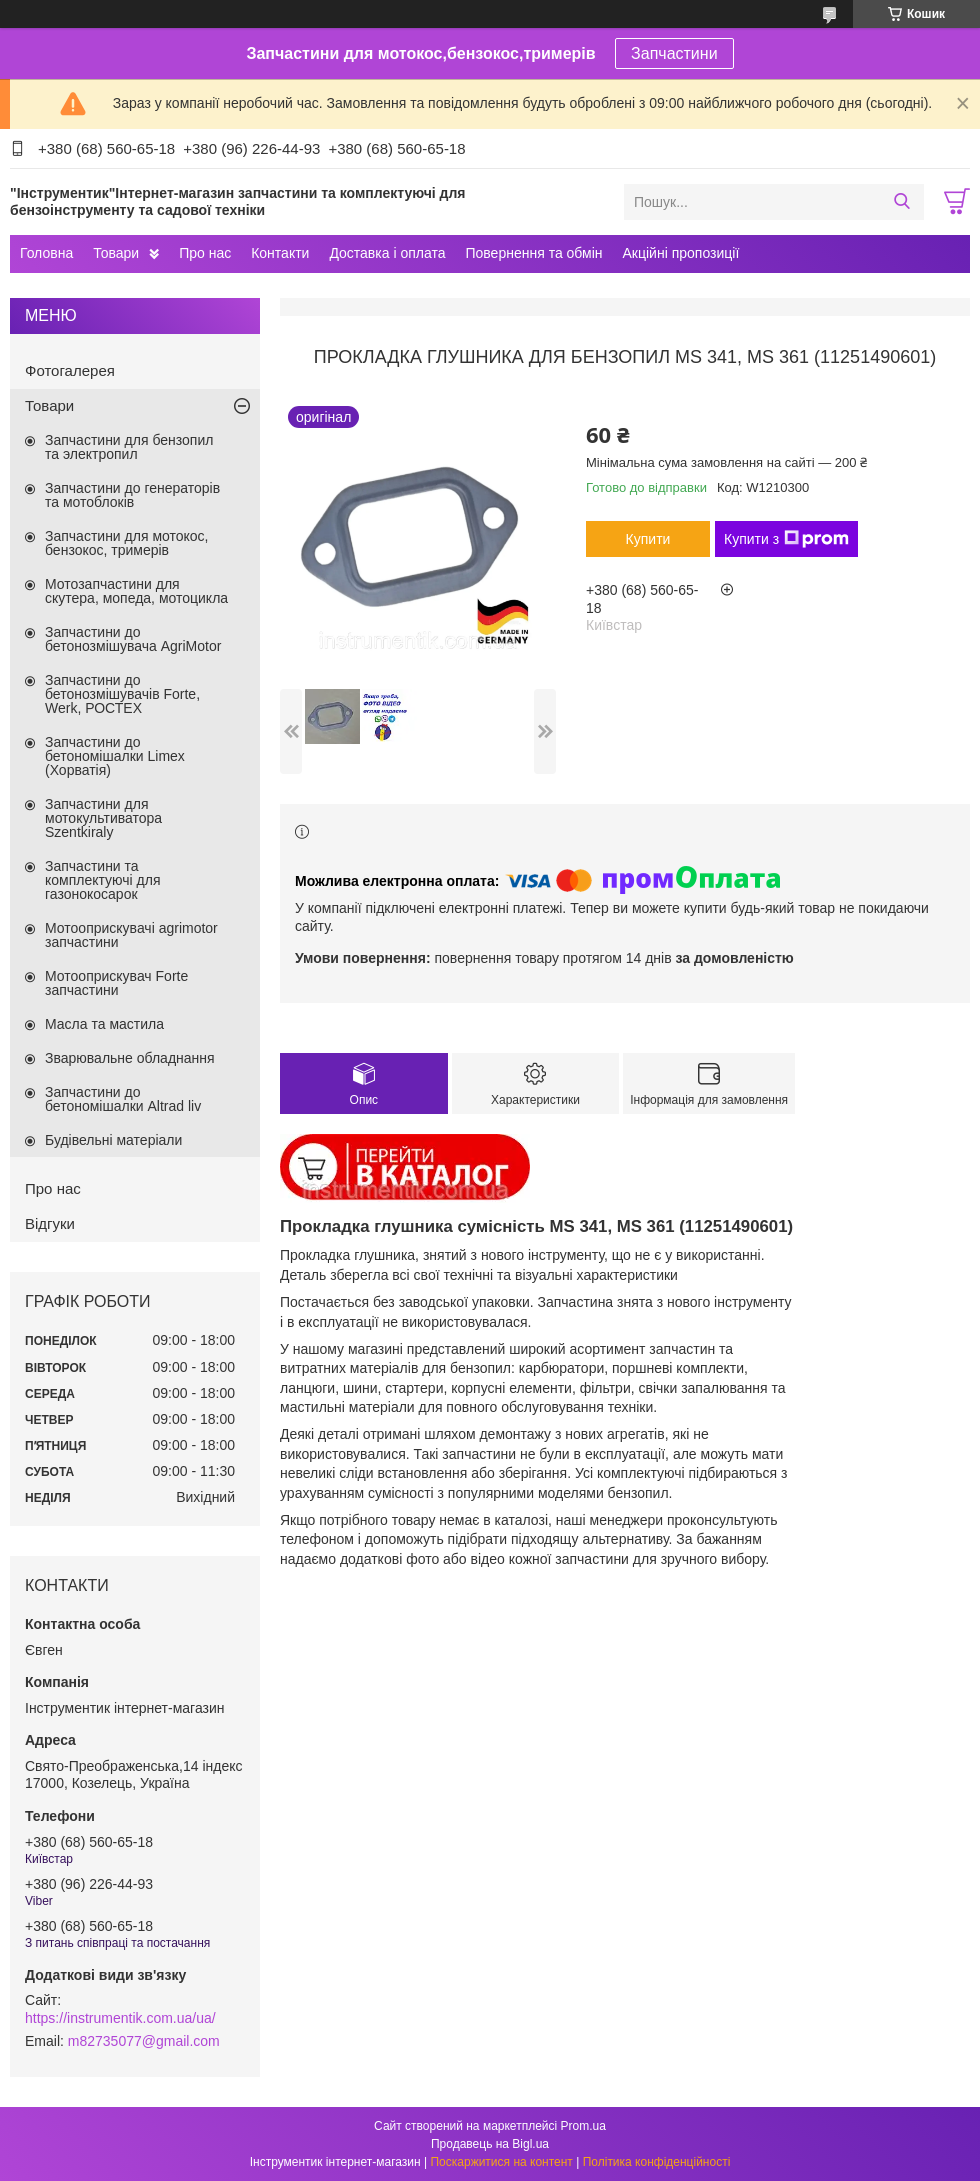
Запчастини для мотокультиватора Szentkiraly (103, 818)
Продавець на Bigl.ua (490, 2144)
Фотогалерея (70, 370)
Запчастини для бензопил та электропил (129, 447)
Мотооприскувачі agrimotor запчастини (131, 935)
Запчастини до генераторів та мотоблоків (132, 495)
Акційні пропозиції (681, 253)
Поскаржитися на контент (501, 2162)
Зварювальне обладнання (130, 1058)
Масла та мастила (104, 1024)
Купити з (786, 539)
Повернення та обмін (533, 253)
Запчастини (674, 53)
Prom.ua (583, 2126)
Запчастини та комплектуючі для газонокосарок (103, 880)
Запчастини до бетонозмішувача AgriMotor (133, 639)
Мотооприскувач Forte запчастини (116, 983)
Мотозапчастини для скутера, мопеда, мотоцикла (136, 591)
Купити (648, 539)
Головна (46, 253)
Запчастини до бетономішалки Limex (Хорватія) (115, 756)
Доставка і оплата (387, 253)
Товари (116, 253)
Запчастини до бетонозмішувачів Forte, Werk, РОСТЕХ (122, 694)
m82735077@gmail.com (144, 2041)
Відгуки (50, 1223)
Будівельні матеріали (113, 1140)
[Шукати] (901, 202)
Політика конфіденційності (657, 2162)
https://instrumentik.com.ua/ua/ (120, 2018)
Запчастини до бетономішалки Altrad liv (123, 1099)
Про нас (205, 253)
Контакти (280, 253)
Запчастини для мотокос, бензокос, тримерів (127, 543)
